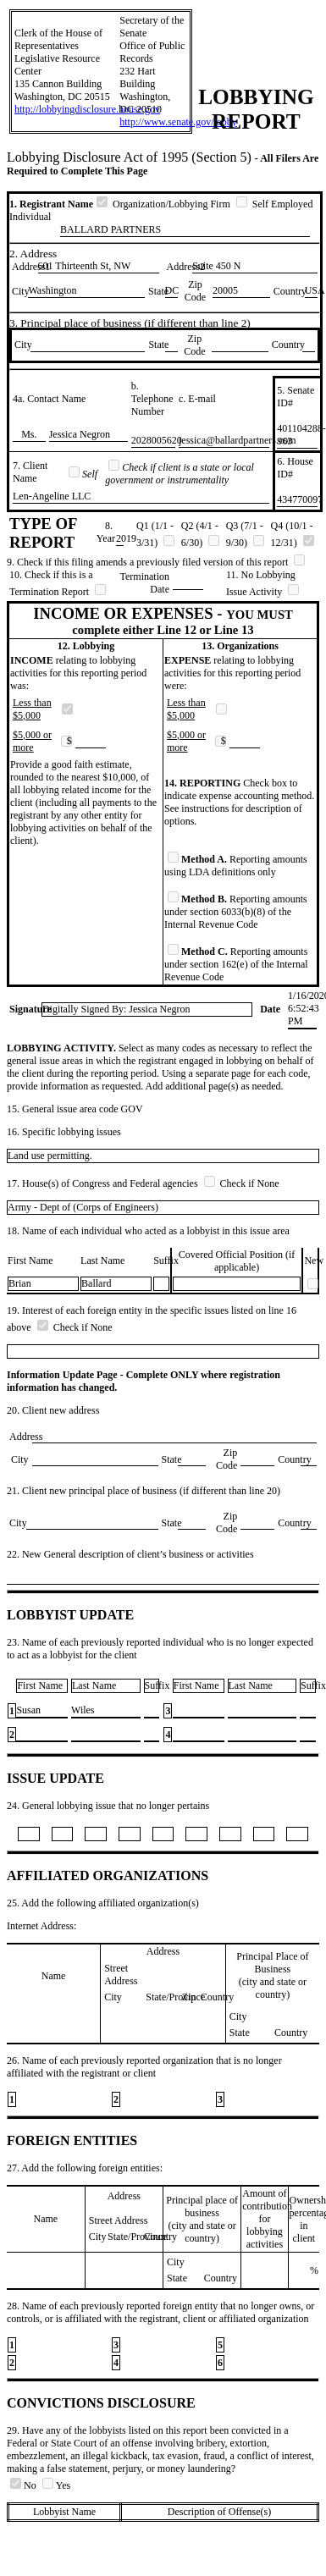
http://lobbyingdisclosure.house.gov (87, 109)
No (24, 2485)
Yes (56, 2485)
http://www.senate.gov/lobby (178, 122)
